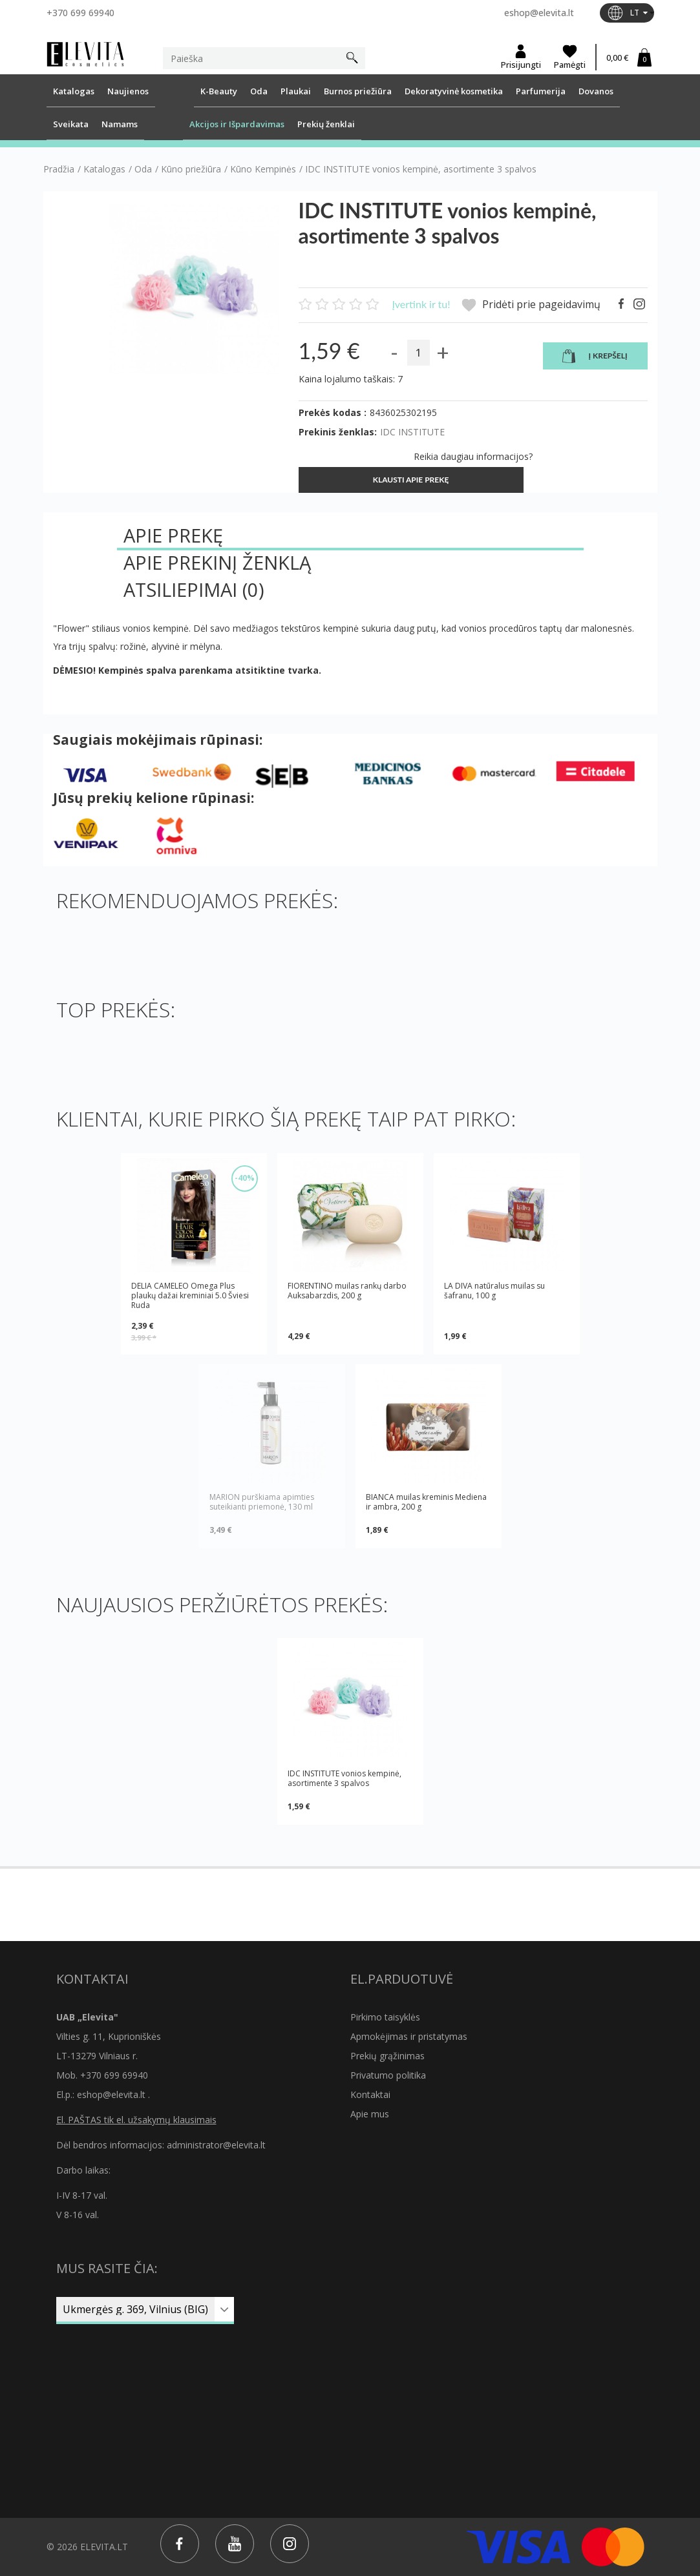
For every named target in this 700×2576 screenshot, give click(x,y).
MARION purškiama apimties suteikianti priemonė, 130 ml (261, 1501)
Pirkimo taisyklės (385, 2017)
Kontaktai (370, 2094)
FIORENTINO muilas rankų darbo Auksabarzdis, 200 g (347, 1291)
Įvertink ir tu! (421, 304)
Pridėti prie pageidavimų (530, 305)
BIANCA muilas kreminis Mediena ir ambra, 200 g (426, 1501)
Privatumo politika (388, 2075)
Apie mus (369, 2114)
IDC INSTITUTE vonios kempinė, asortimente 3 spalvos (344, 1778)
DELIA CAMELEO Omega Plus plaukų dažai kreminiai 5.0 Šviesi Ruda (190, 1295)
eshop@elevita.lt (539, 12)
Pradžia (58, 169)
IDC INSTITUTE (412, 432)
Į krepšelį (594, 356)
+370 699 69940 (80, 12)
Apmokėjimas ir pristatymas (408, 2036)
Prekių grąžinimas (387, 2056)
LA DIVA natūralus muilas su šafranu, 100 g (494, 1291)
